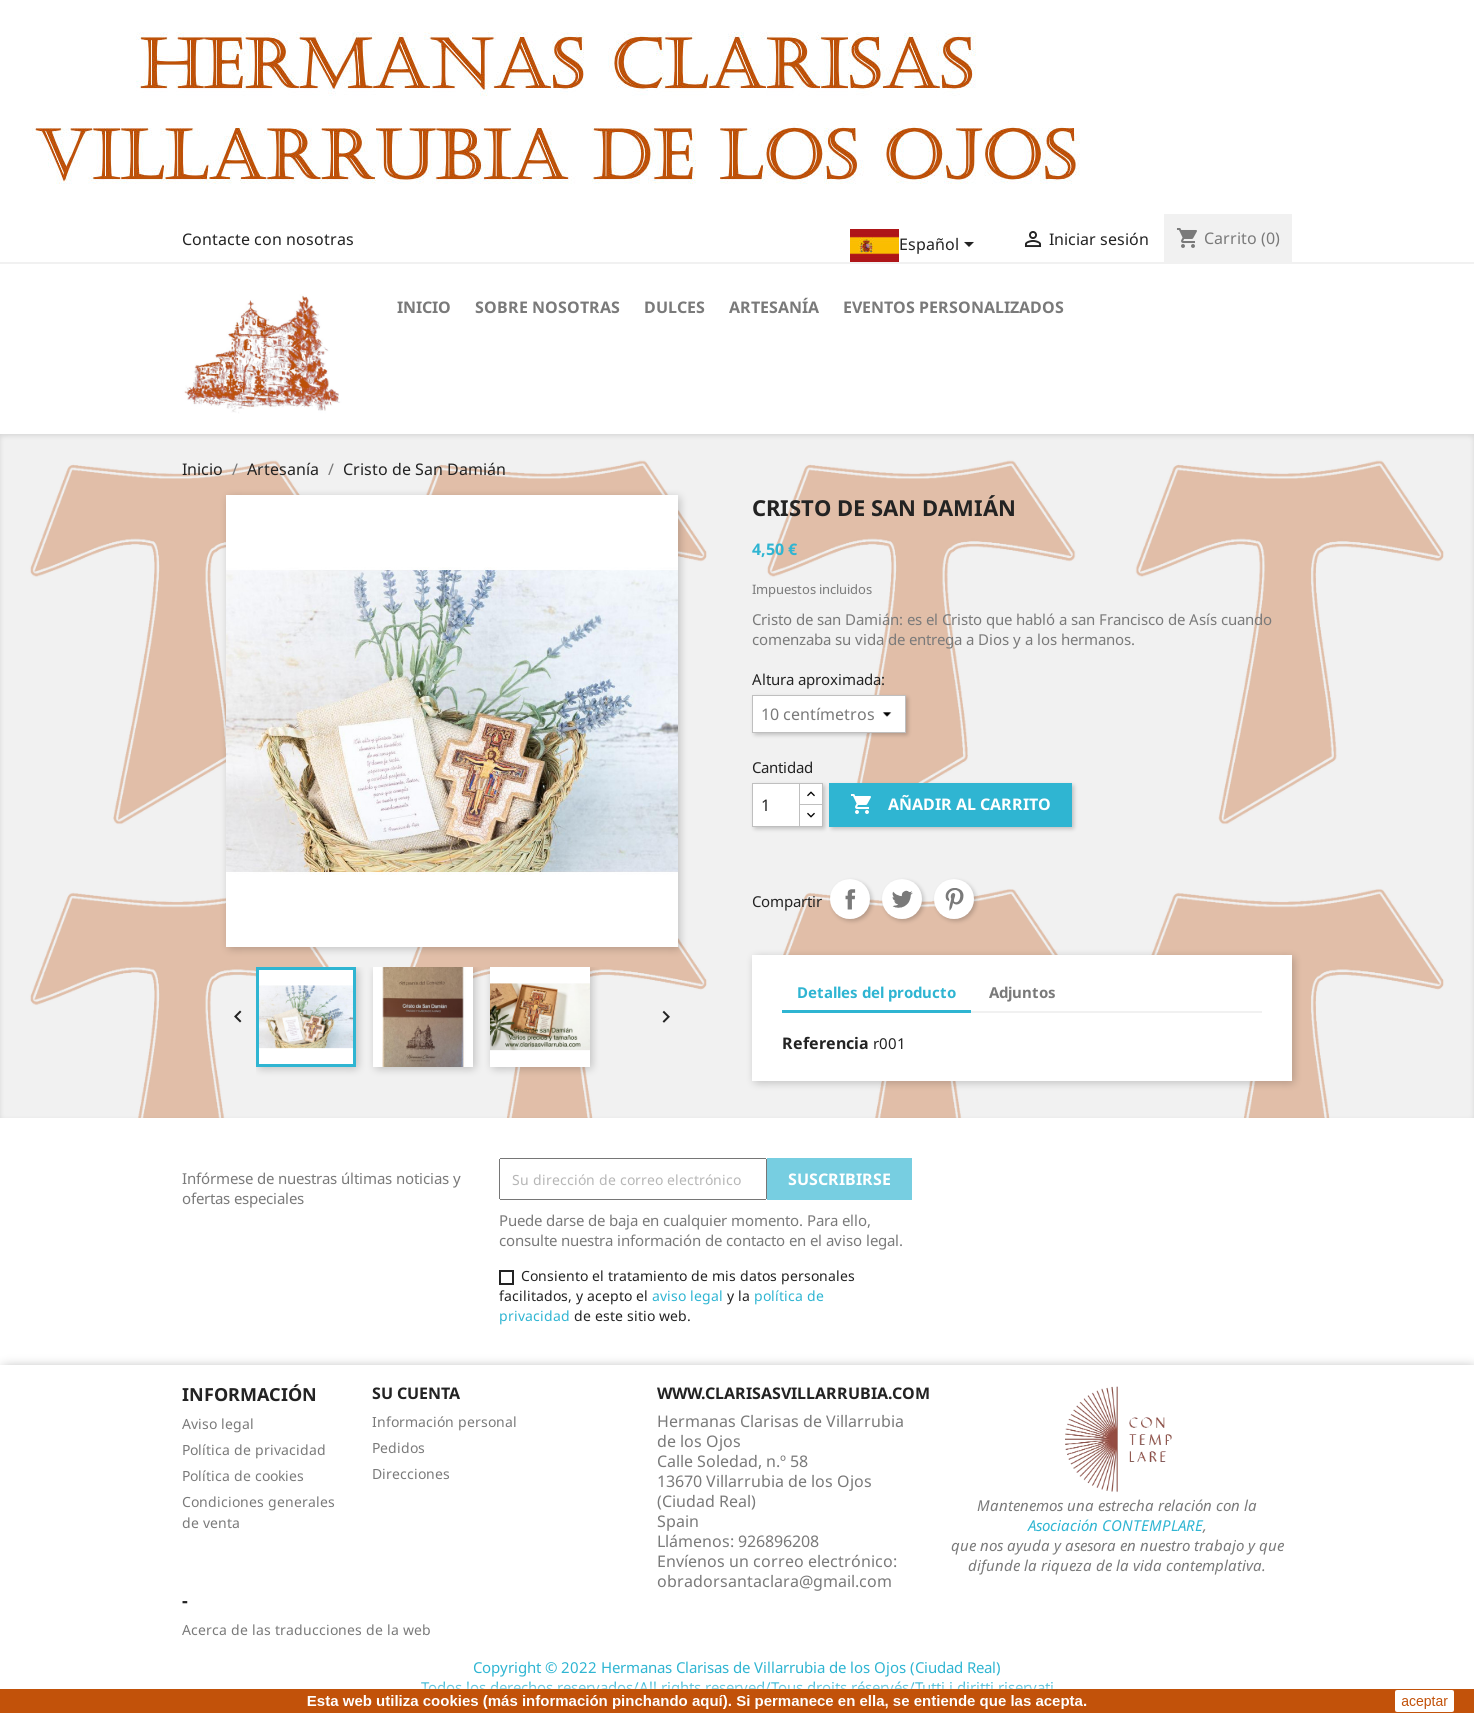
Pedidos (398, 1447)
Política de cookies (243, 1475)
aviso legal (687, 1295)
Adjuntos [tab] (1022, 992)
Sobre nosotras (547, 307)
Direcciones (411, 1473)
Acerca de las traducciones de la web (306, 1629)
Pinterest (954, 899)
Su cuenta (416, 1393)
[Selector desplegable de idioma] (915, 245)
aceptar (1424, 1701)
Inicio (424, 307)
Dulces (674, 307)
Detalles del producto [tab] (876, 992)
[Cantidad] (776, 805)
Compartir (850, 899)
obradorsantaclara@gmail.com (774, 1581)
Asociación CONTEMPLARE (1115, 1525)
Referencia (825, 1043)
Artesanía (774, 307)
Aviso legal (218, 1423)
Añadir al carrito (950, 805)
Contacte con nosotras (268, 239)
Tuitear (902, 899)
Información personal (444, 1421)
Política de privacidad (254, 1449)
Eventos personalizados (953, 307)
